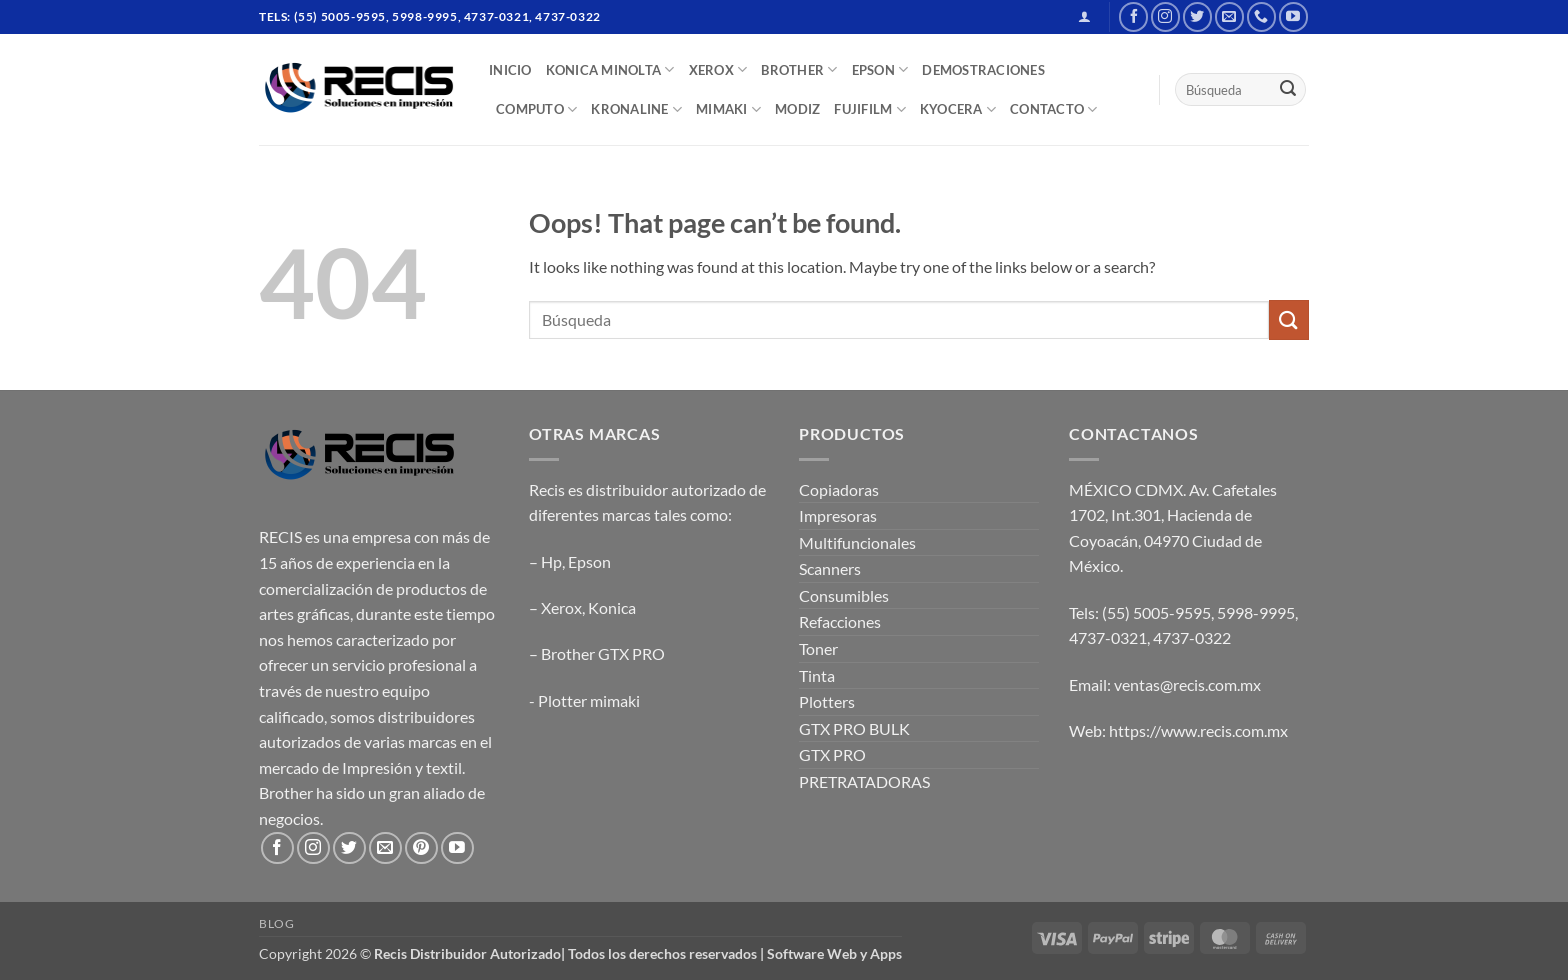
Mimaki (728, 109)
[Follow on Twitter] (1197, 16)
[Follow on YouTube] (1293, 16)
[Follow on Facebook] (1133, 16)
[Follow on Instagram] (1165, 16)
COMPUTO (536, 109)
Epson (589, 561)
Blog (276, 923)
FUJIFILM (870, 109)
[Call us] (1261, 16)
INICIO (510, 70)
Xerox (561, 607)
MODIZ (797, 109)
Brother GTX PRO (603, 653)
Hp (551, 561)
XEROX (718, 69)
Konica (612, 607)
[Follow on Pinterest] (421, 848)
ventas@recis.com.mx (1187, 684)
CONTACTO (1054, 109)
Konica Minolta (610, 69)
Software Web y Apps (834, 953)
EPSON (880, 69)
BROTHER (799, 69)
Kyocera (958, 109)
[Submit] (1288, 90)
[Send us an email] (1229, 16)
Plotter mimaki (589, 700)
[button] (1084, 16)
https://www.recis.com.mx (1198, 730)
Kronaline (636, 109)
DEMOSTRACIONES (983, 70)
